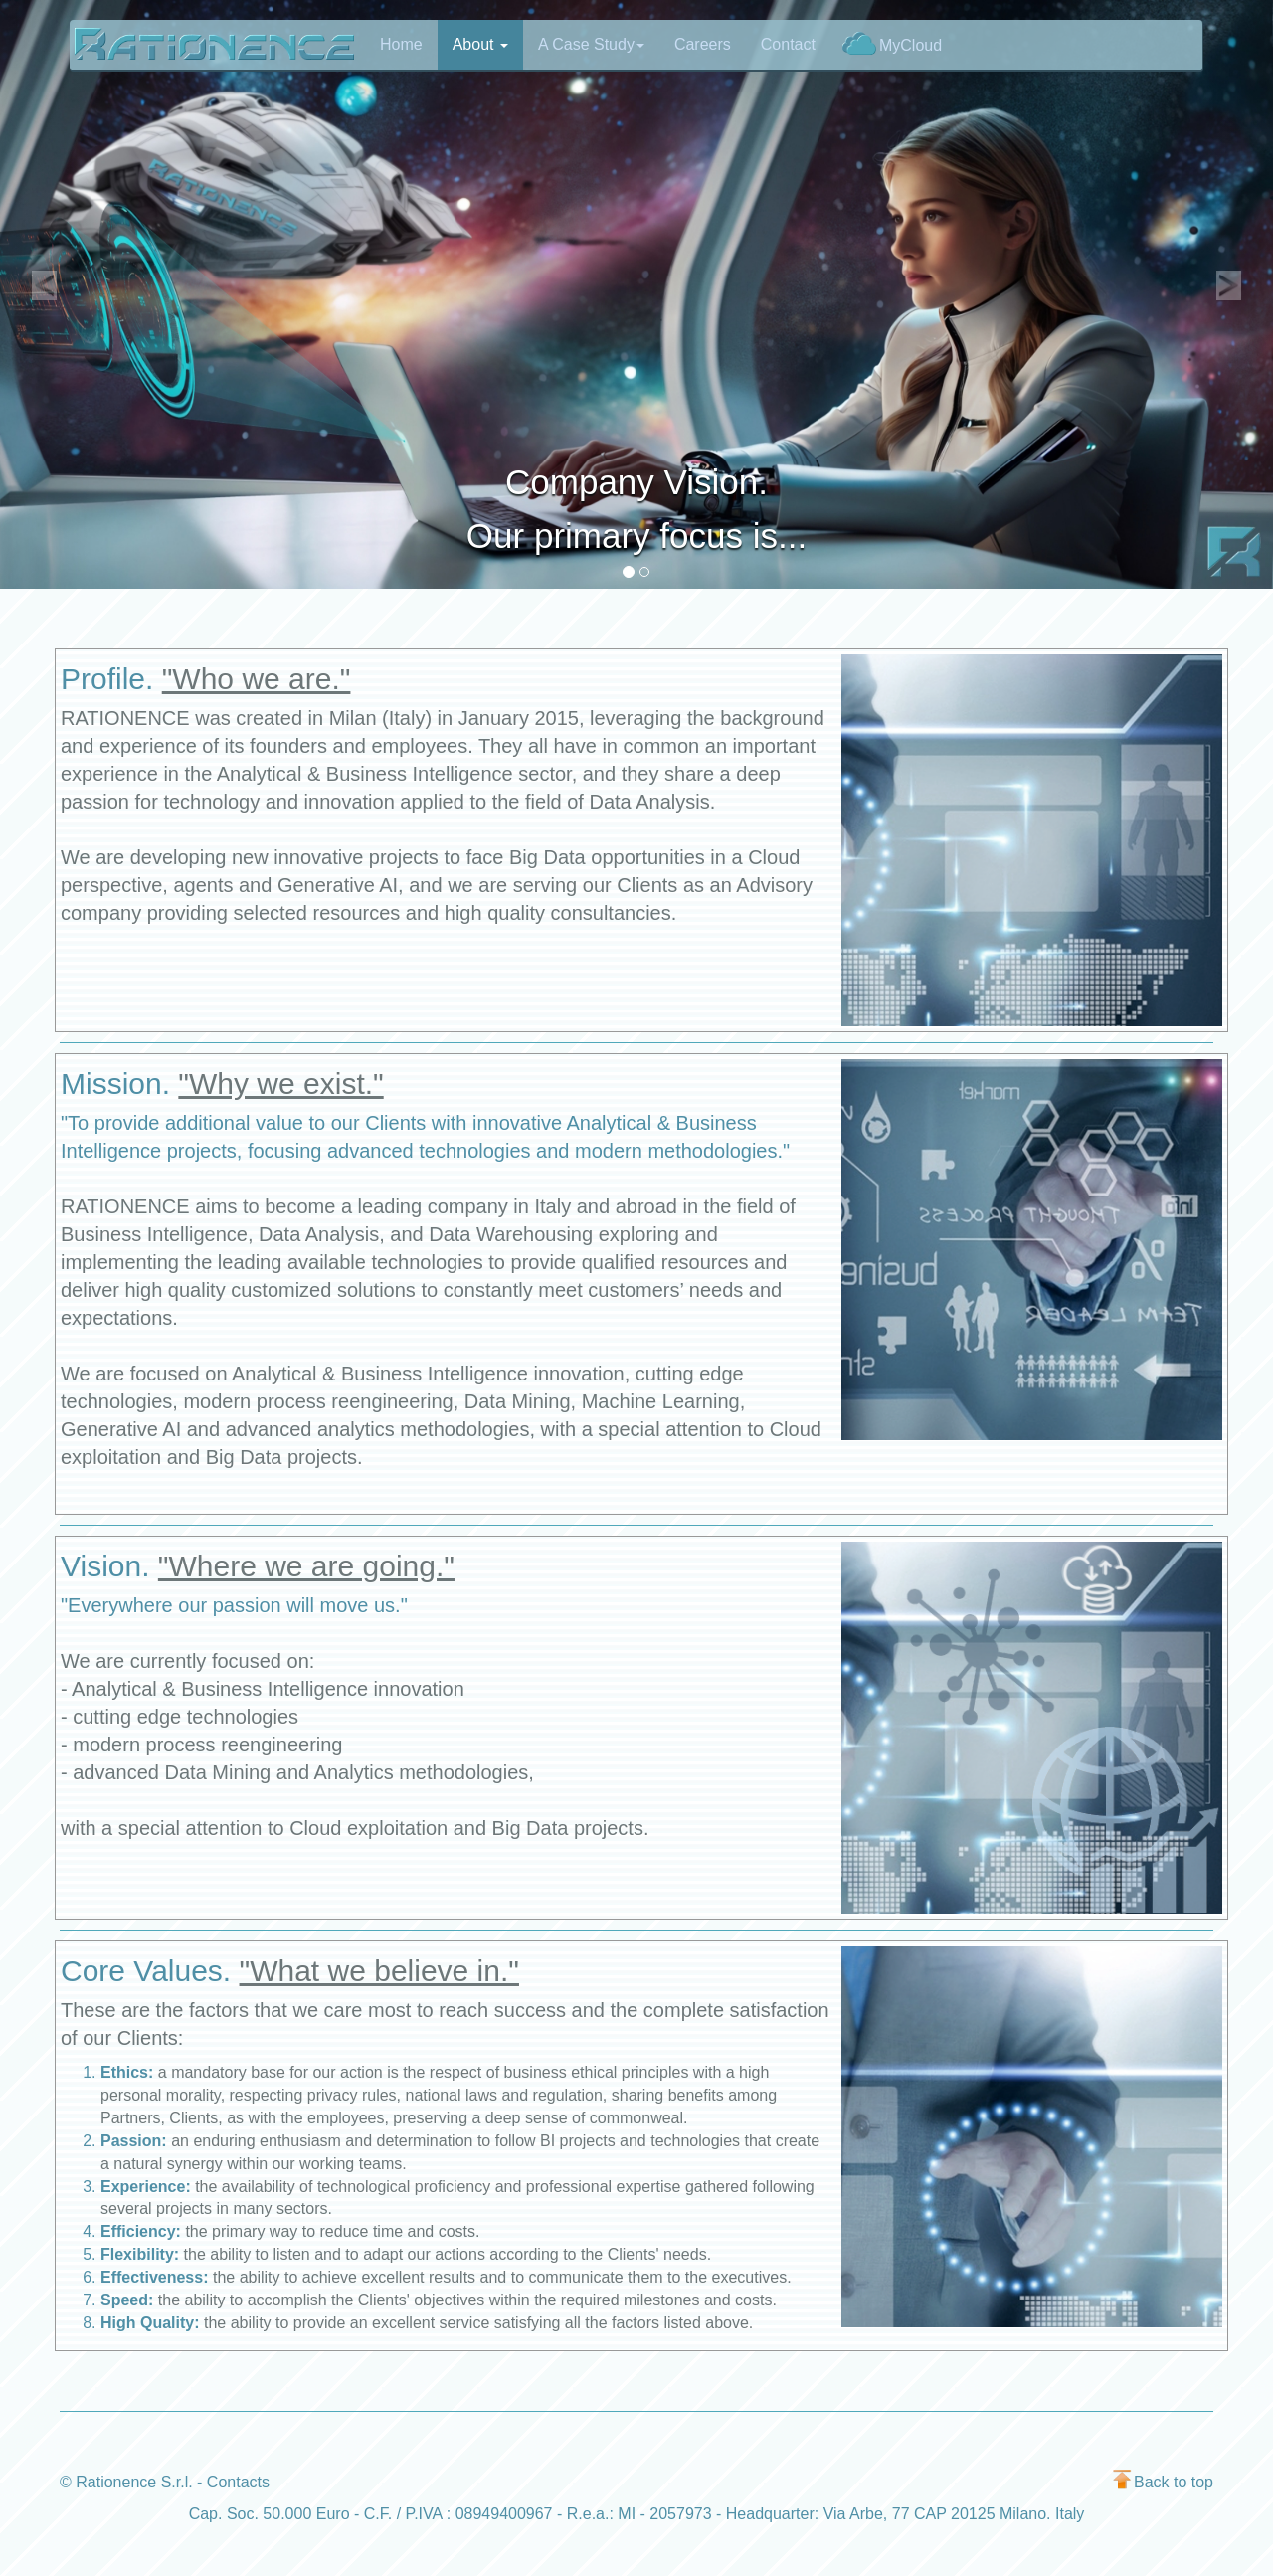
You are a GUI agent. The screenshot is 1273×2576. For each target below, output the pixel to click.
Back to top (1163, 2482)
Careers (702, 44)
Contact (788, 44)
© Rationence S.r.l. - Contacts (165, 2482)
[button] (45, 294)
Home (401, 44)
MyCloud (892, 43)
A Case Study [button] (591, 44)
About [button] (480, 44)
